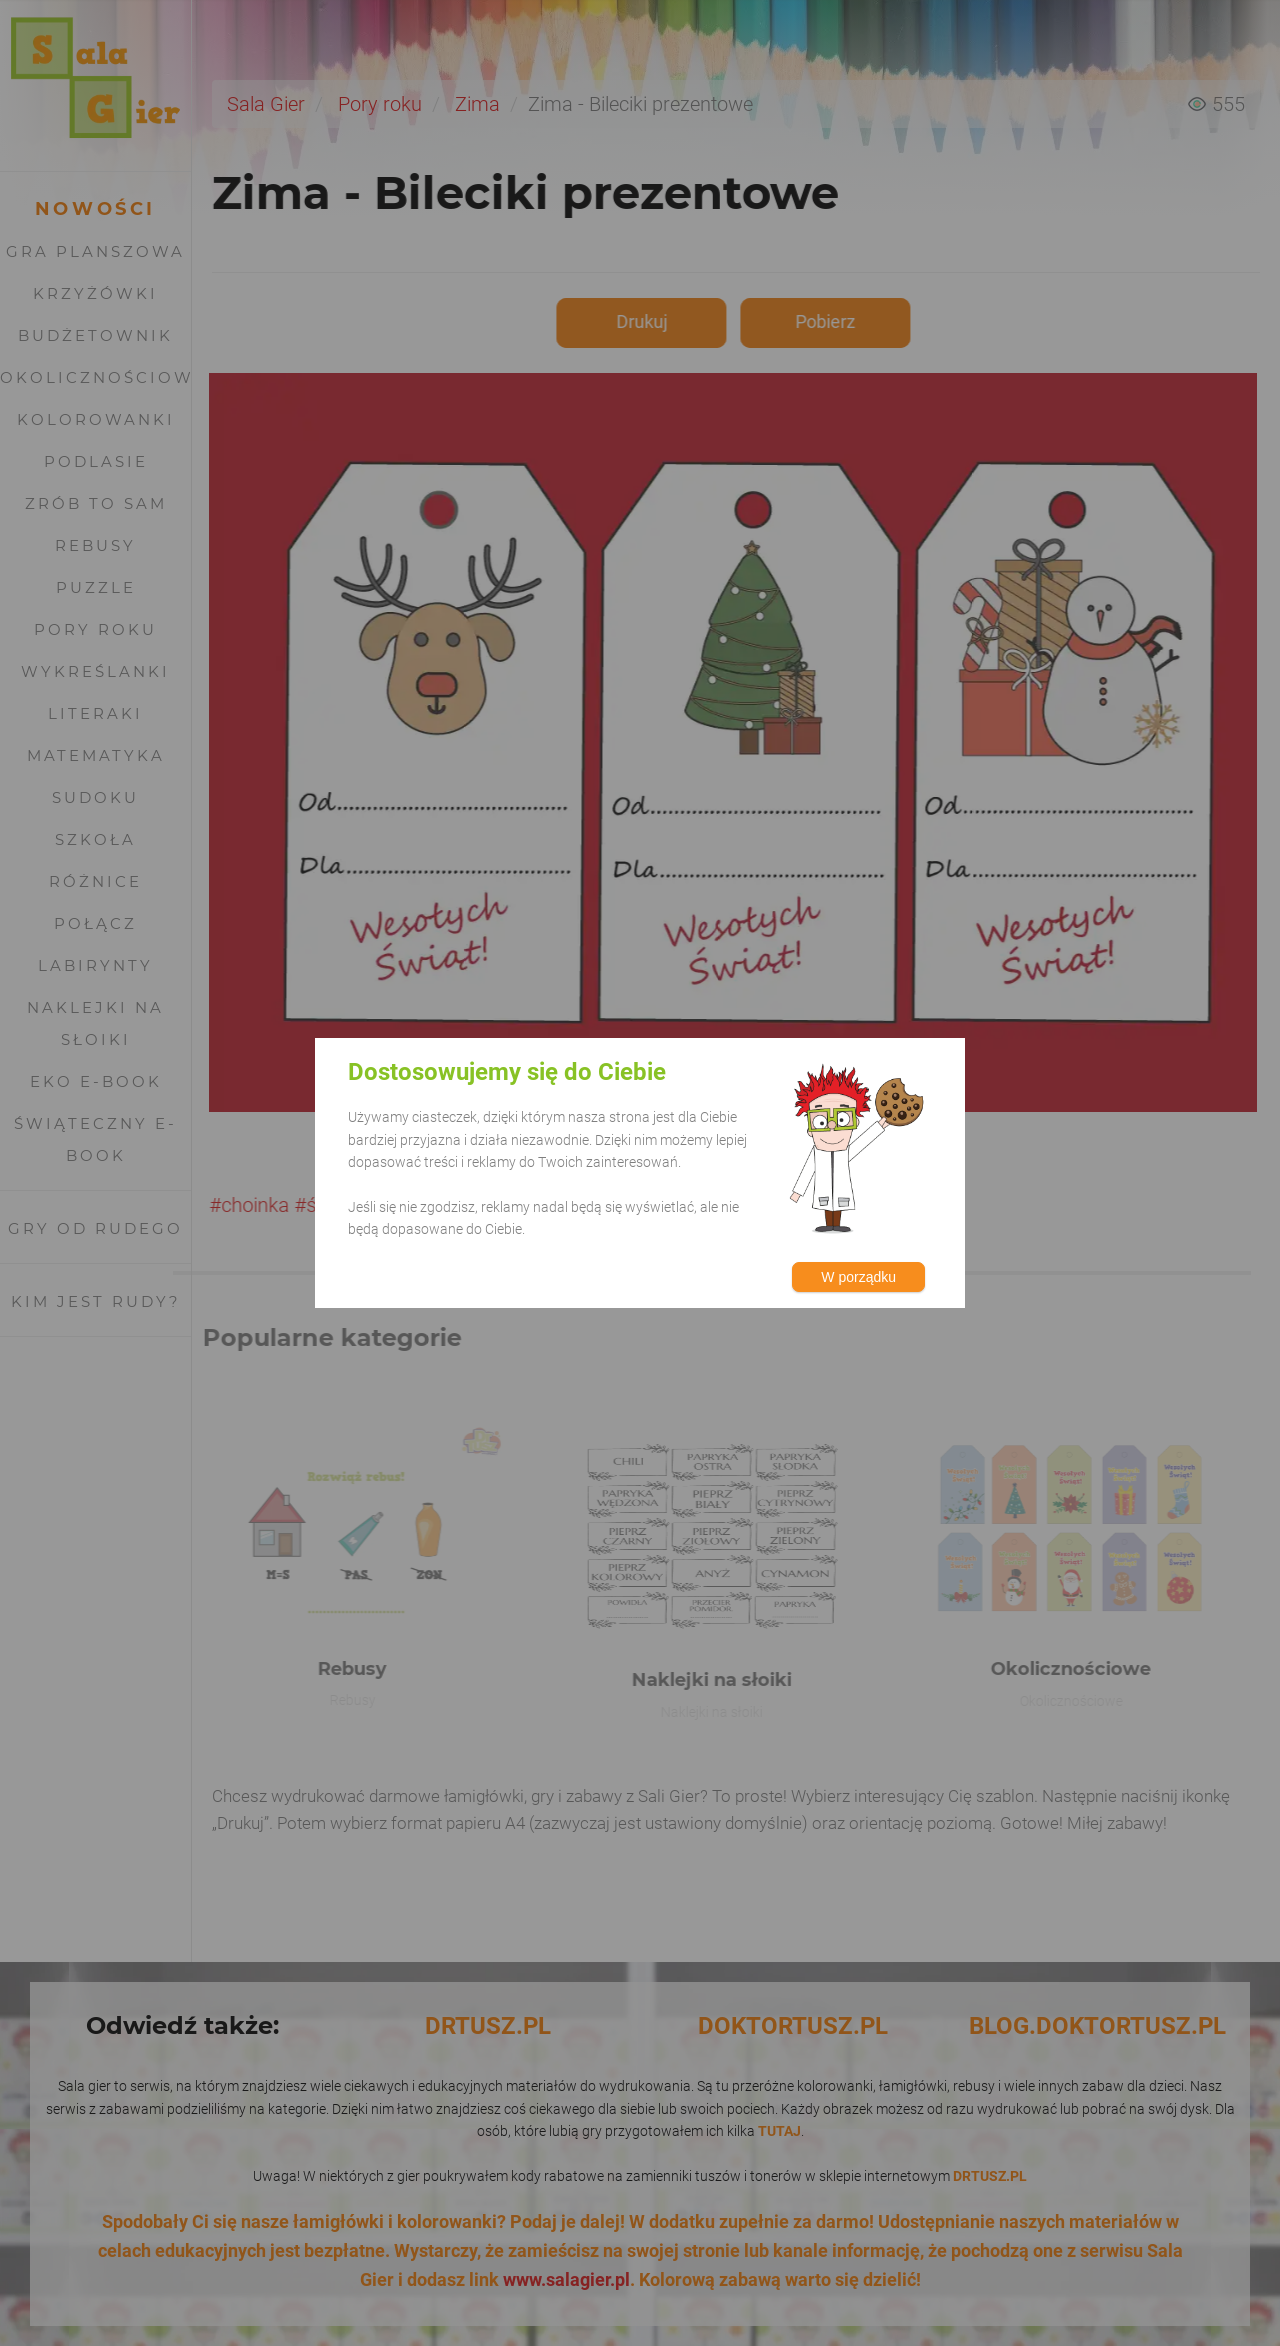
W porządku (858, 1277)
